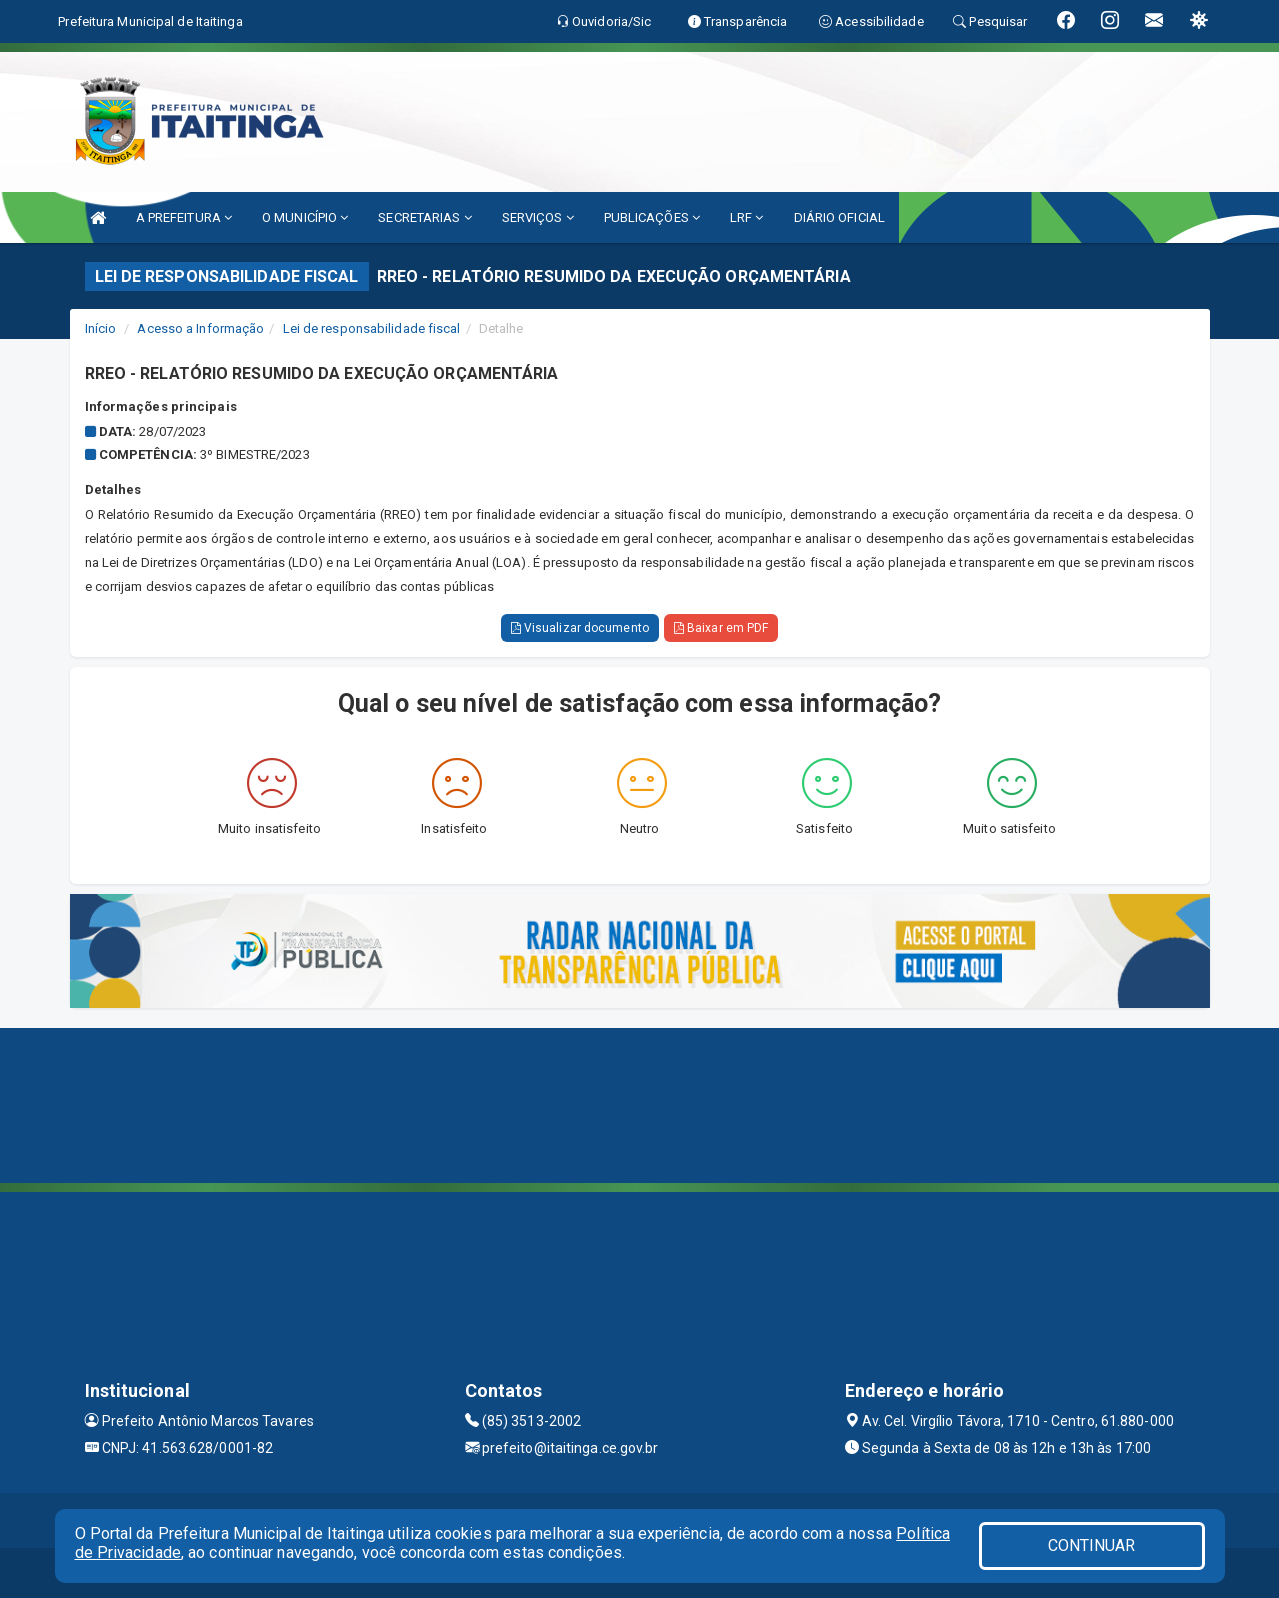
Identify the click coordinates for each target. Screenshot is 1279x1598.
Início (101, 328)
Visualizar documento (580, 628)
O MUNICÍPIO (305, 217)
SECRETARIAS (424, 217)
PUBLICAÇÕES (652, 217)
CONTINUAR (1092, 1545)
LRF (747, 217)
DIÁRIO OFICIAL (839, 217)
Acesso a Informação (200, 328)
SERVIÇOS (538, 217)
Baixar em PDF (721, 628)
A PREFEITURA (184, 217)
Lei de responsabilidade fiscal (372, 328)
